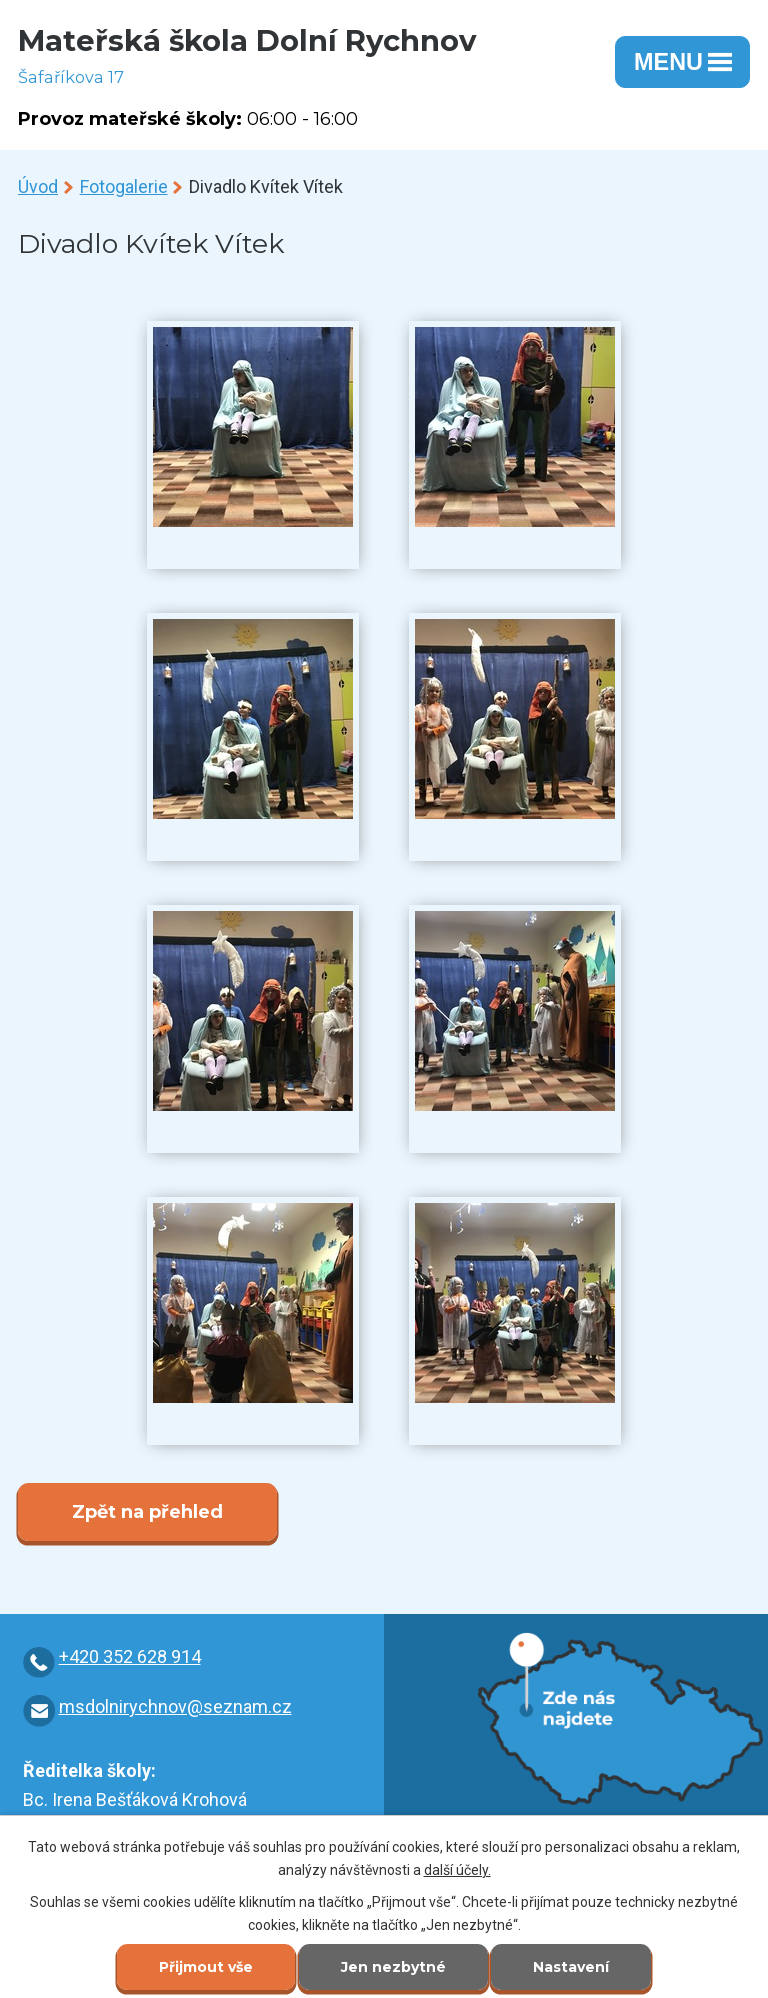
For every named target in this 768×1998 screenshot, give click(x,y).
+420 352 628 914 (130, 1656)
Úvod (38, 186)
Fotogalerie (124, 186)
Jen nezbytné (393, 1967)
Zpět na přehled (147, 1512)
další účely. (457, 1870)
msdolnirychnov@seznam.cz (175, 1706)
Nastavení (571, 1967)
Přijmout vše (206, 1967)
